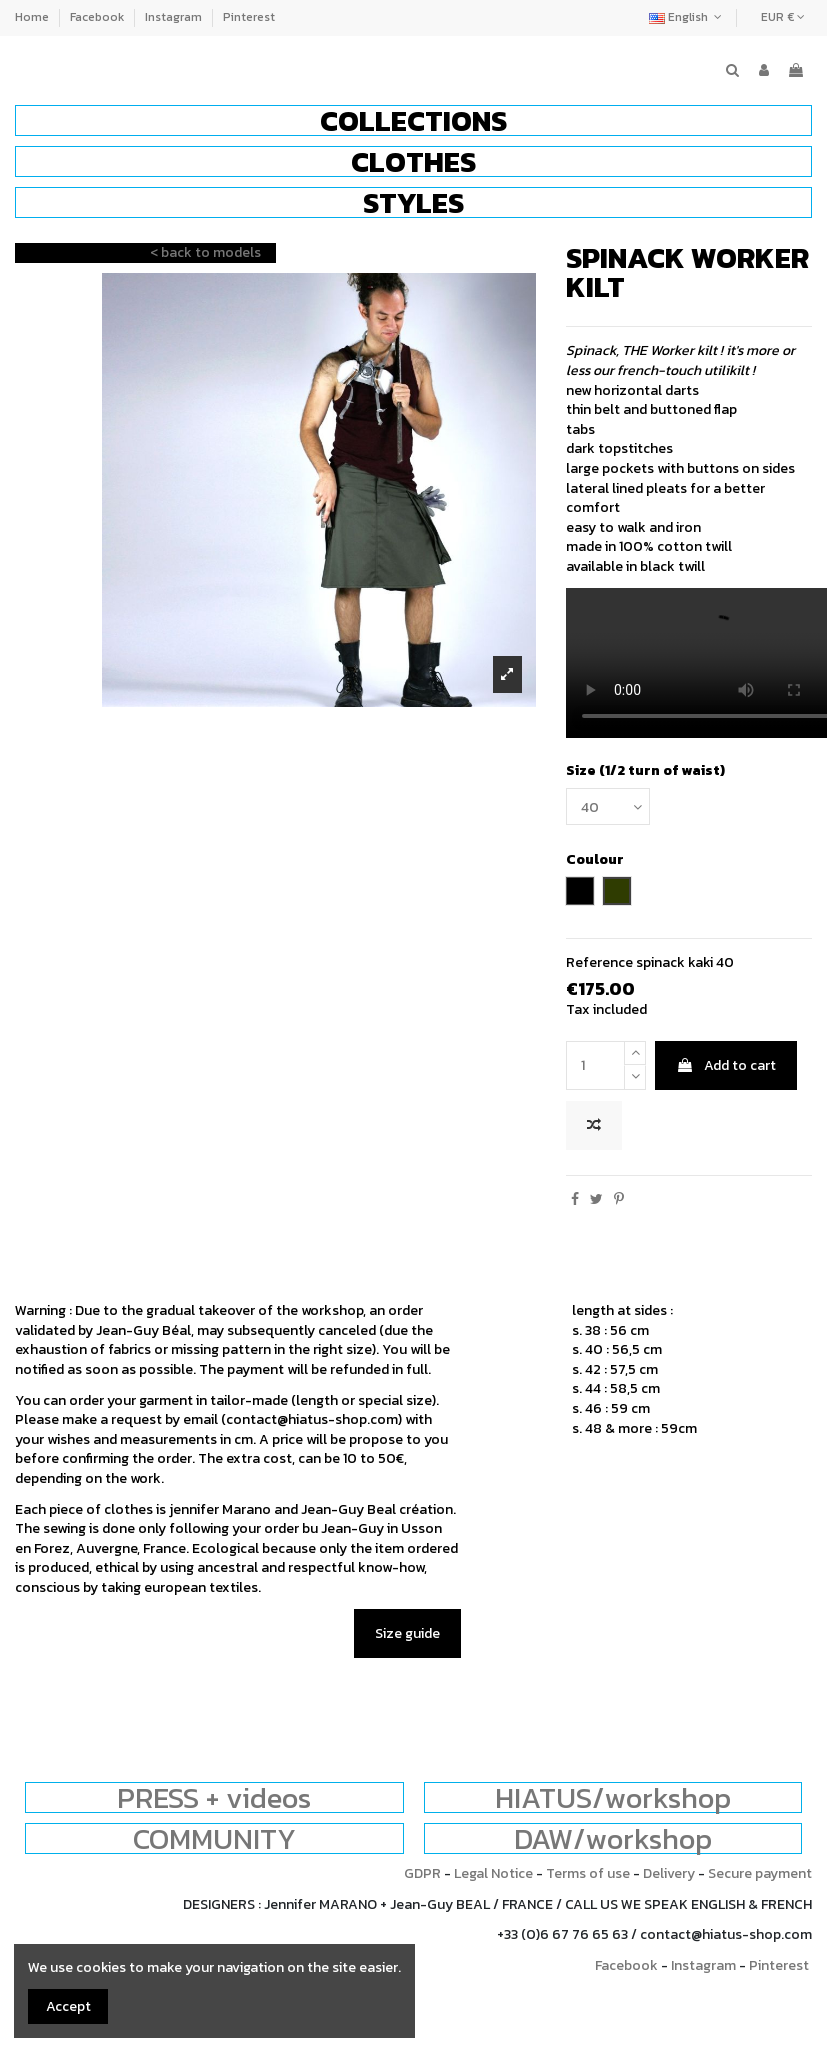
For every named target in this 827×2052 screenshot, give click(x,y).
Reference (599, 963)
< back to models (205, 252)
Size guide (407, 1633)
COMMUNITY (214, 1838)
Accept (68, 2006)
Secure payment (760, 1873)
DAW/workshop (613, 1838)
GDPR (422, 1873)
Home (33, 17)
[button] (413, 120)
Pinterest (249, 17)
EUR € (783, 17)
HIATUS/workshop (613, 1797)
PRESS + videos (214, 1797)
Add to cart (726, 1065)
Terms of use (588, 1873)
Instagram (175, 17)
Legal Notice (493, 1873)
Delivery (669, 1873)
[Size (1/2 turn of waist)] (608, 806)
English (687, 17)
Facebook (98, 17)
